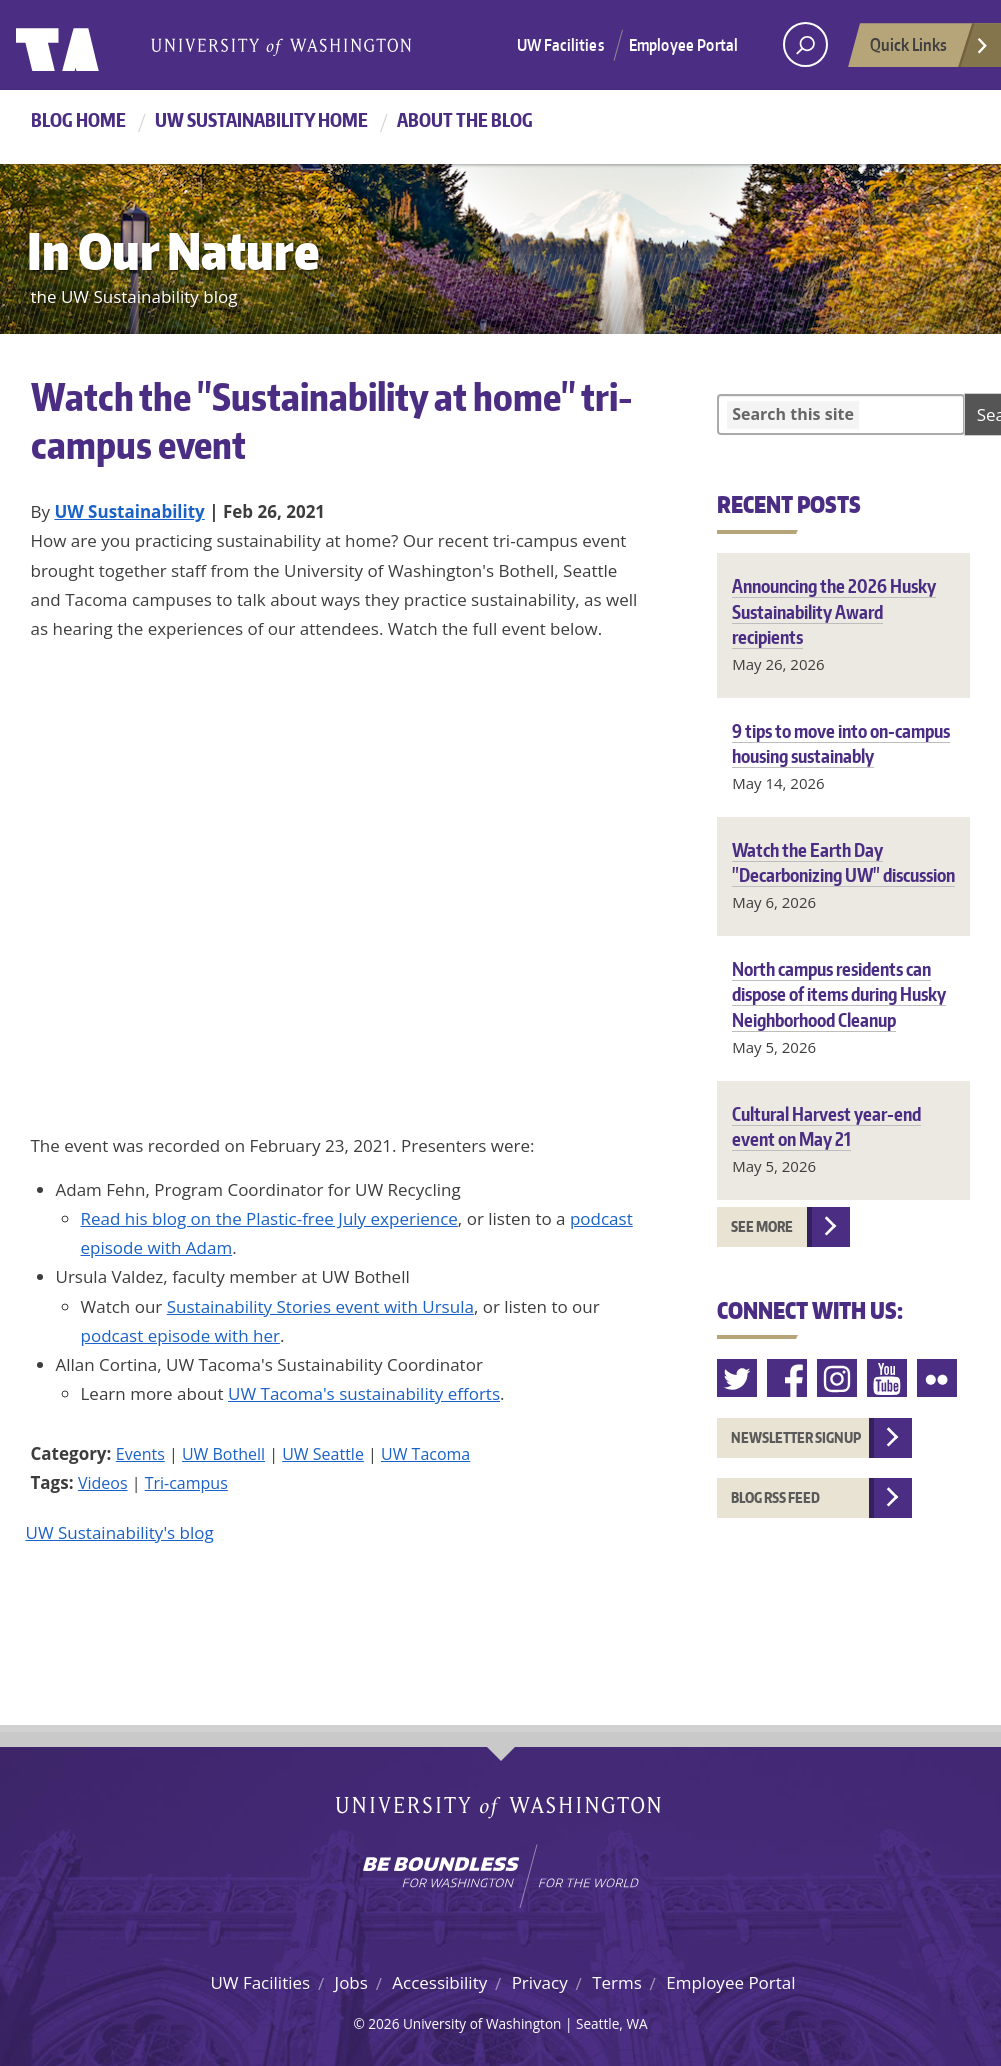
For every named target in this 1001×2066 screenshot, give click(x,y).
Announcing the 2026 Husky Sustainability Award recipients (834, 610)
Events (140, 1454)
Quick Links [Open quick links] (930, 50)
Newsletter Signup (796, 1437)
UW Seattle (323, 1454)
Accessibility (439, 1982)
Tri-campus (186, 1483)
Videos (103, 1483)
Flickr (938, 1378)
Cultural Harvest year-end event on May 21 (826, 1126)
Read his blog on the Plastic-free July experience (269, 1218)
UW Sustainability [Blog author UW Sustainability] (129, 511)
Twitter (738, 1378)
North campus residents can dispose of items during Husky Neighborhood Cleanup (839, 993)
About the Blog (465, 119)
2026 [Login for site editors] (383, 2023)
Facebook (788, 1378)
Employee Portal (683, 45)
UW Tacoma (425, 1454)
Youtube (888, 1378)
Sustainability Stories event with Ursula (320, 1306)
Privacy (540, 1982)
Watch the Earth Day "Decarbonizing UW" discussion (843, 862)
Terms (617, 1982)
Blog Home (78, 119)
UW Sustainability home (261, 119)
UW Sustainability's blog (120, 1532)
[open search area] (805, 44)
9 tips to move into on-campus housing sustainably (841, 743)
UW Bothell (223, 1454)
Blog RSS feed (775, 1497)
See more (762, 1226)
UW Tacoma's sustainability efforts (364, 1393)
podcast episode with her (180, 1335)
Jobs (351, 1982)
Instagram (838, 1378)
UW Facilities (560, 45)
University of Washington (97, 45)
